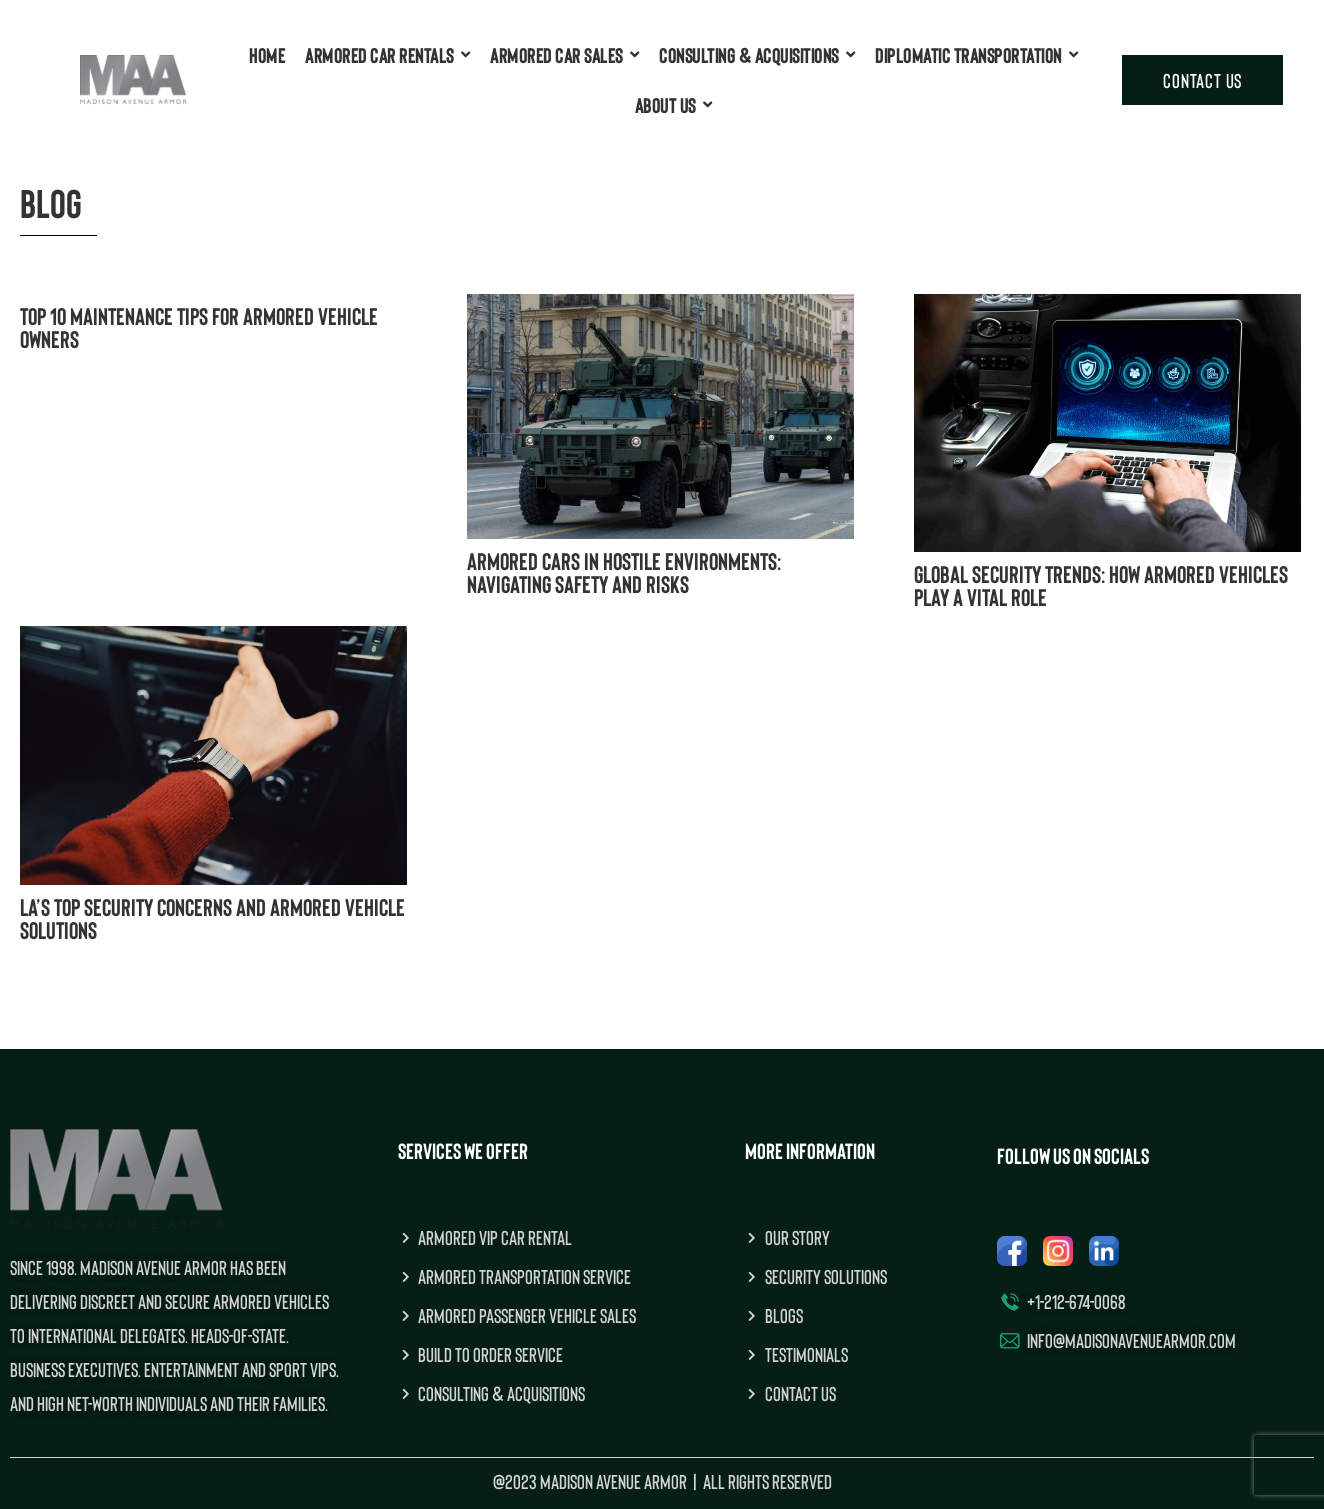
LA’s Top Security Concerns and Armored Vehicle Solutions (212, 918)
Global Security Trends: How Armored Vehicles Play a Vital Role (1101, 585)
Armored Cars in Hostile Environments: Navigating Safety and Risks (624, 572)
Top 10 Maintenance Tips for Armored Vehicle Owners (199, 327)
